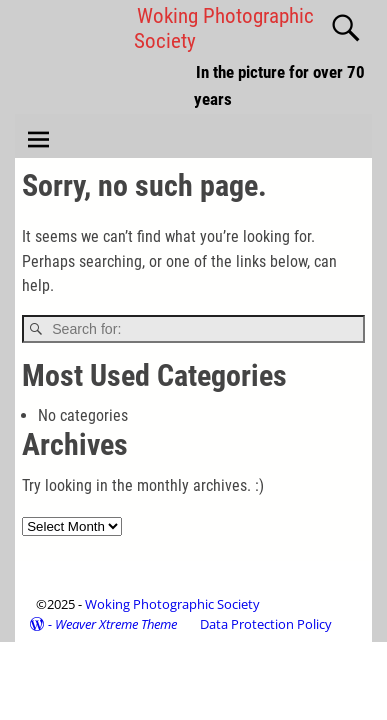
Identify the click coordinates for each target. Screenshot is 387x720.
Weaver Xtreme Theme (116, 624)
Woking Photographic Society (172, 604)
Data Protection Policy (266, 624)
